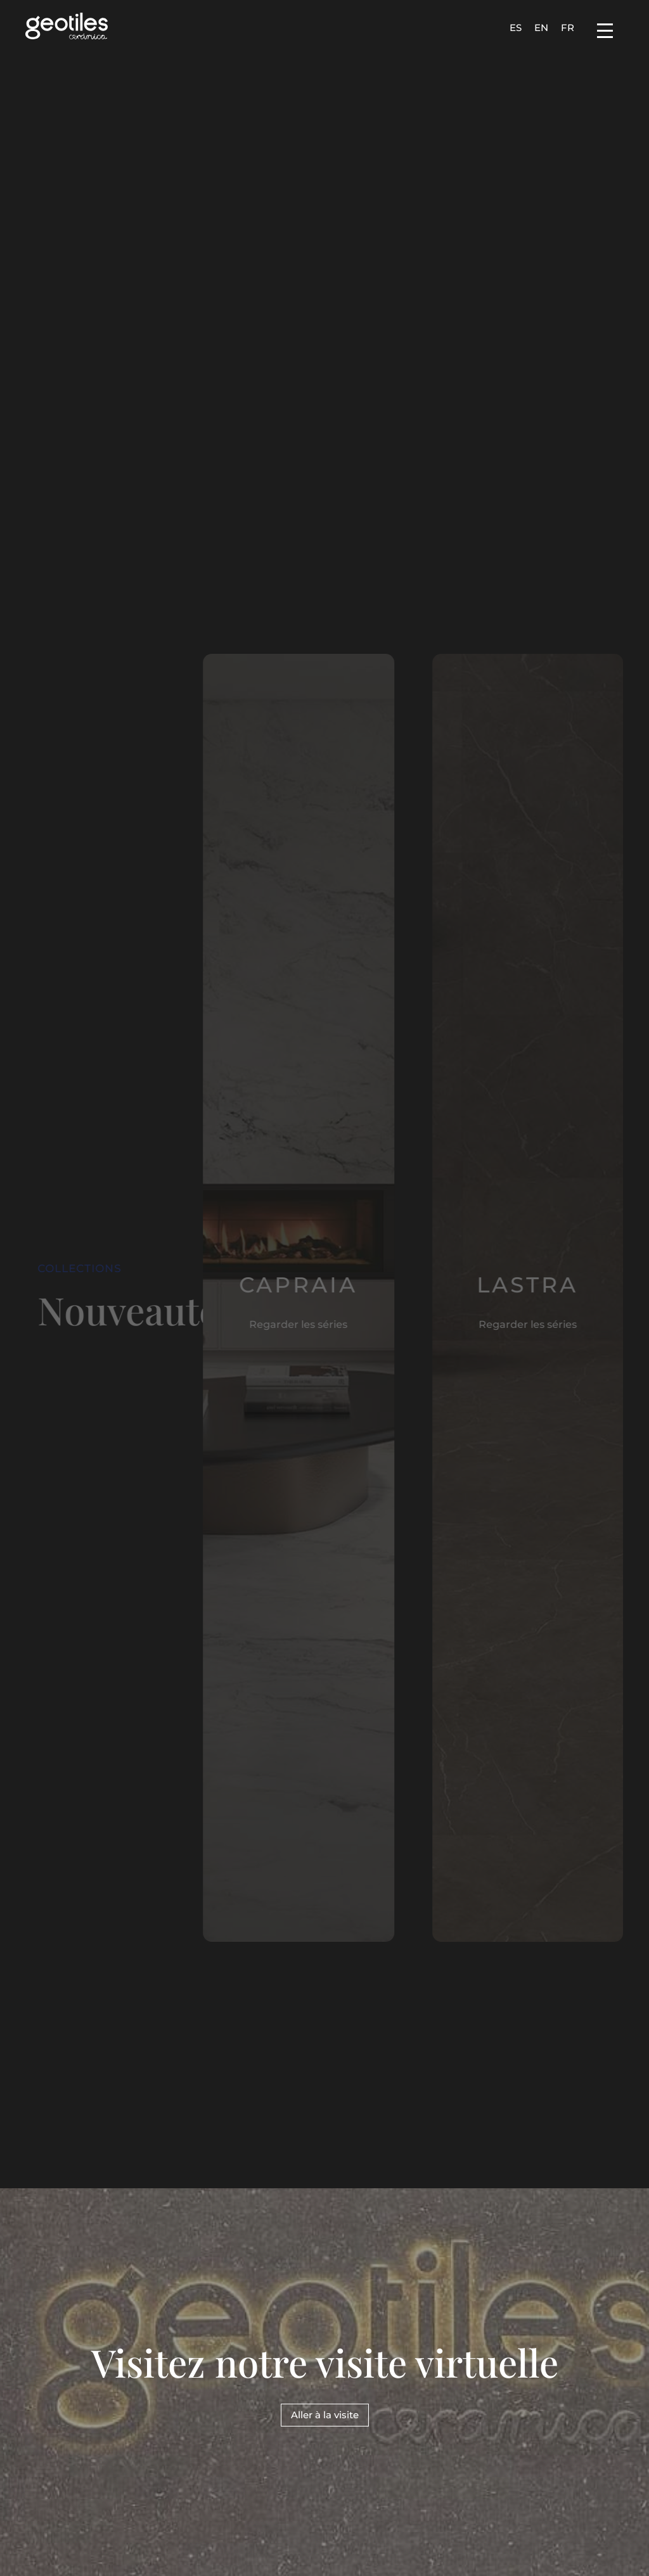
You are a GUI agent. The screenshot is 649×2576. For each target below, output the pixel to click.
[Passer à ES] (515, 27)
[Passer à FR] (568, 27)
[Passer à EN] (541, 27)
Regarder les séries (286, 1324)
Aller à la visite (325, 2415)
